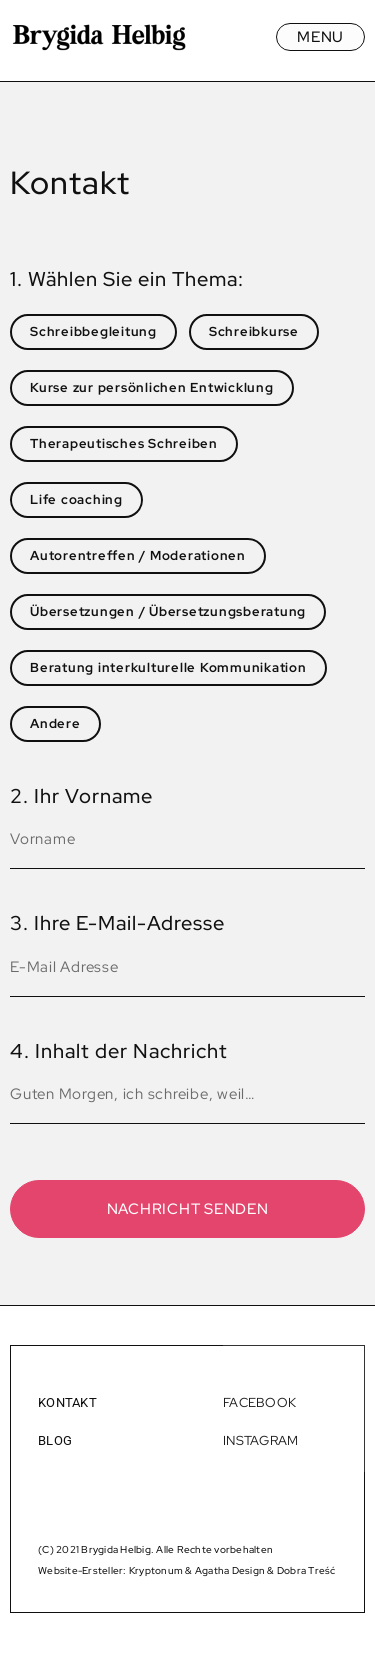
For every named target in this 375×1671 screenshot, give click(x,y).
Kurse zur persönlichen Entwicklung (152, 387)
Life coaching (76, 499)
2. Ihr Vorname (81, 796)
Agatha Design (230, 1570)
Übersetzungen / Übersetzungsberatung (168, 611)
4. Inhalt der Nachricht (119, 1051)
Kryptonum (156, 1570)
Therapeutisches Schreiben (124, 443)
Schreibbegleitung (93, 331)
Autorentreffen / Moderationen (138, 555)
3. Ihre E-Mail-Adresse (117, 923)
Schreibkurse (254, 331)
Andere (55, 723)
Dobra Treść (306, 1570)
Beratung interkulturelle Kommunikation (168, 667)
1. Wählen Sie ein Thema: (127, 279)
